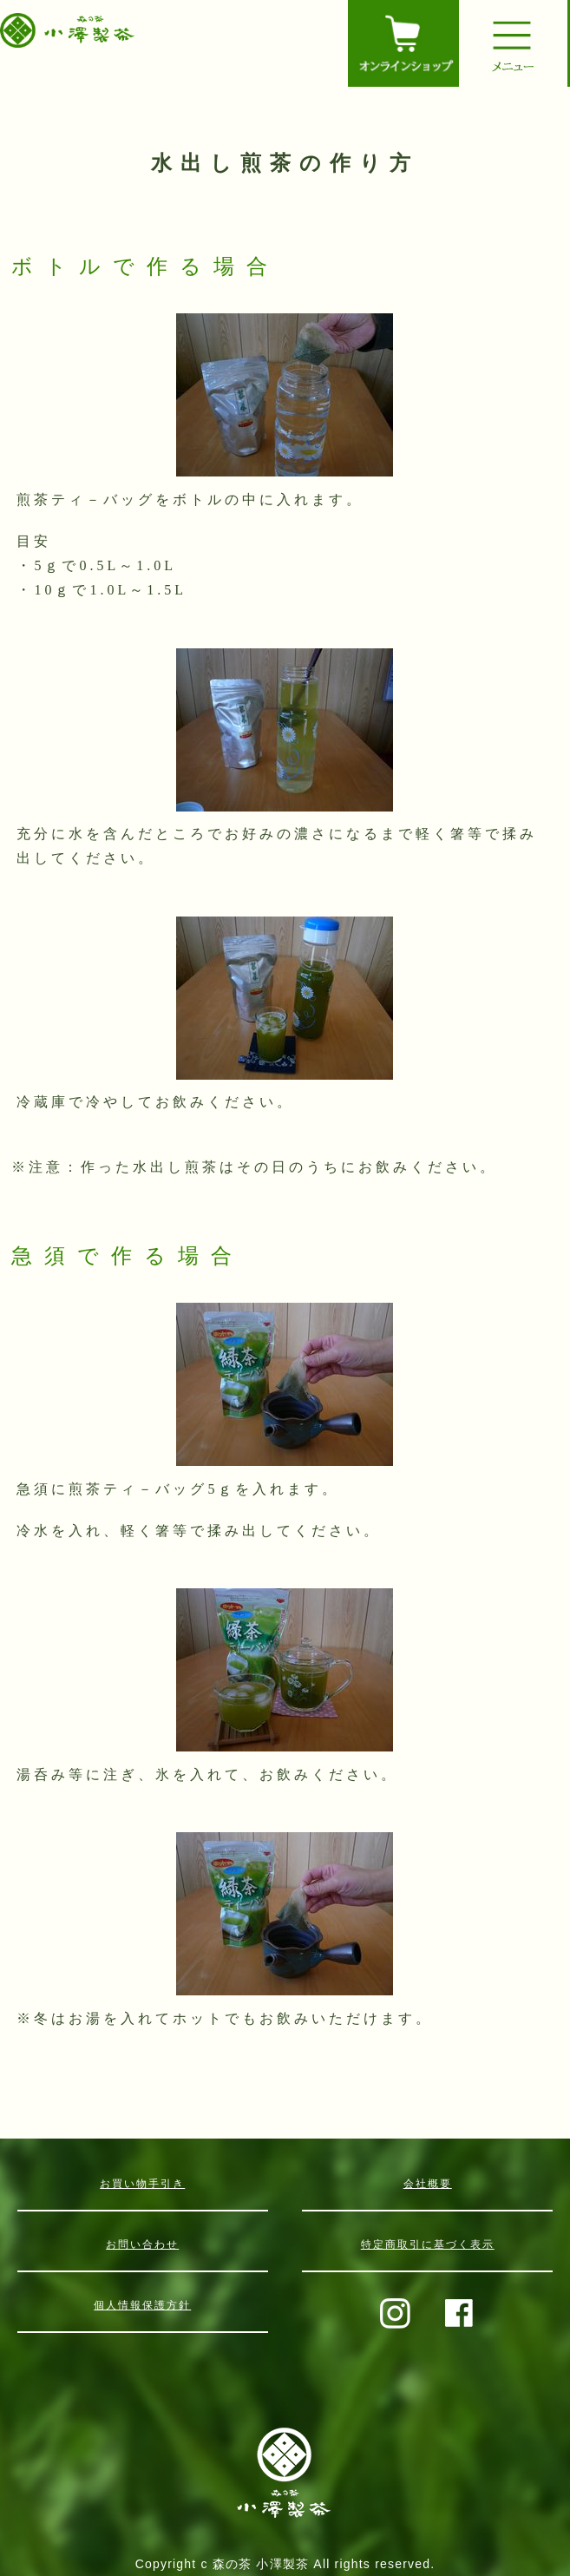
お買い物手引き (142, 2184)
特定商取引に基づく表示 (428, 2244)
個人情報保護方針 (142, 2305)
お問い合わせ (142, 2244)
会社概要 (427, 2184)
